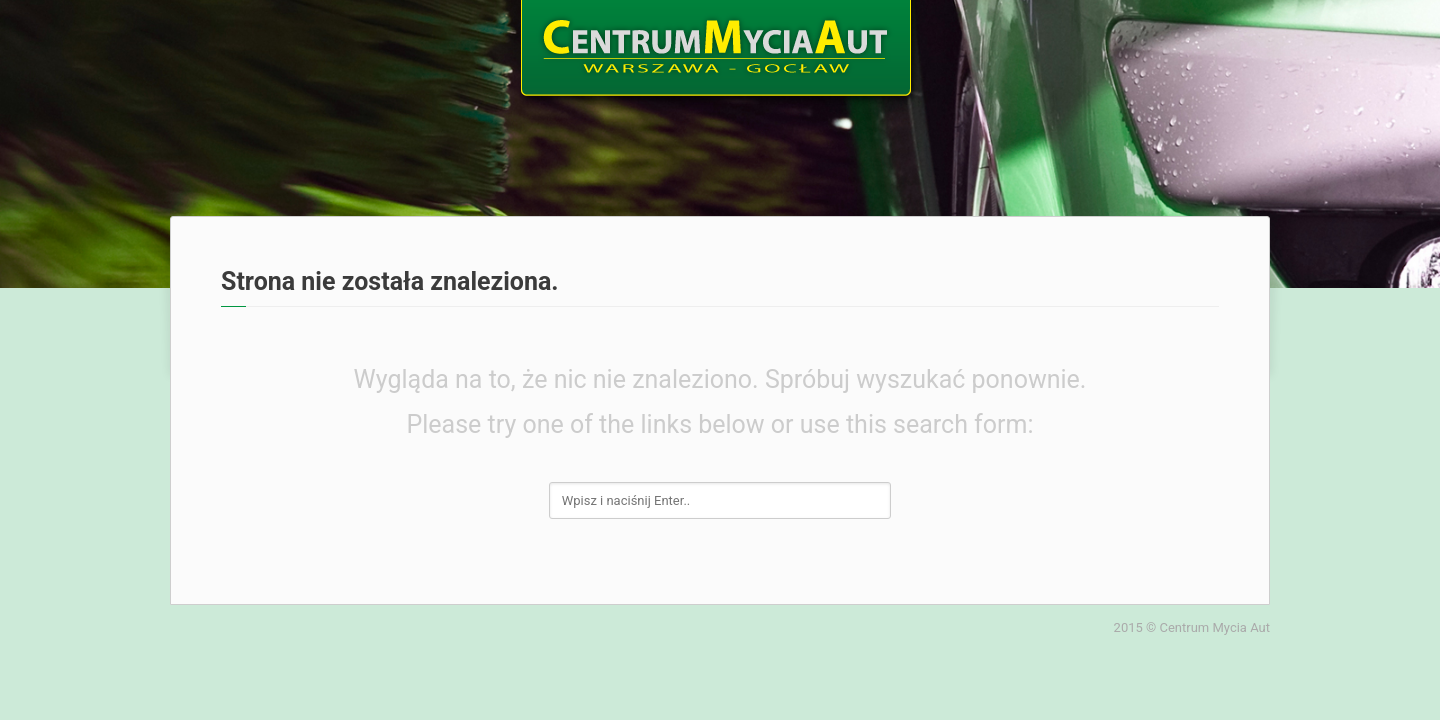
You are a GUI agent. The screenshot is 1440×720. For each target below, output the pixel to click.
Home (205, 41)
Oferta (426, 41)
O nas (315, 41)
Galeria (1104, 41)
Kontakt (1226, 41)
